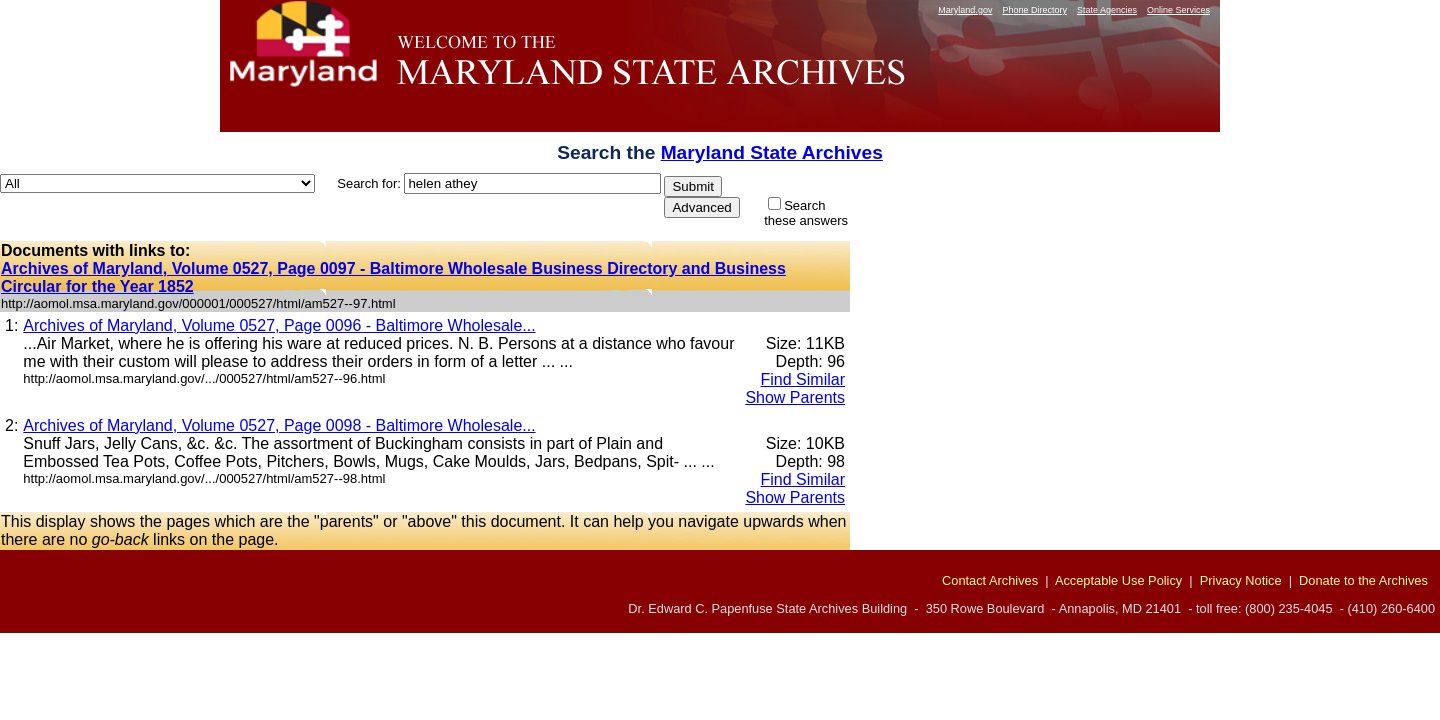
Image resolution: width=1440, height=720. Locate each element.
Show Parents (795, 397)
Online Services (1178, 10)
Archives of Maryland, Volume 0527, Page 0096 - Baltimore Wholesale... (279, 325)
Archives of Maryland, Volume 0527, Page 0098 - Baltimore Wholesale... (279, 425)
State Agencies (1107, 10)
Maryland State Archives (772, 152)
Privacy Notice (1241, 580)
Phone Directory (1034, 10)
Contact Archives (990, 580)
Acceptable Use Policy (1118, 580)
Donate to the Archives (1363, 580)
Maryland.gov (965, 10)
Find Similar (803, 379)
